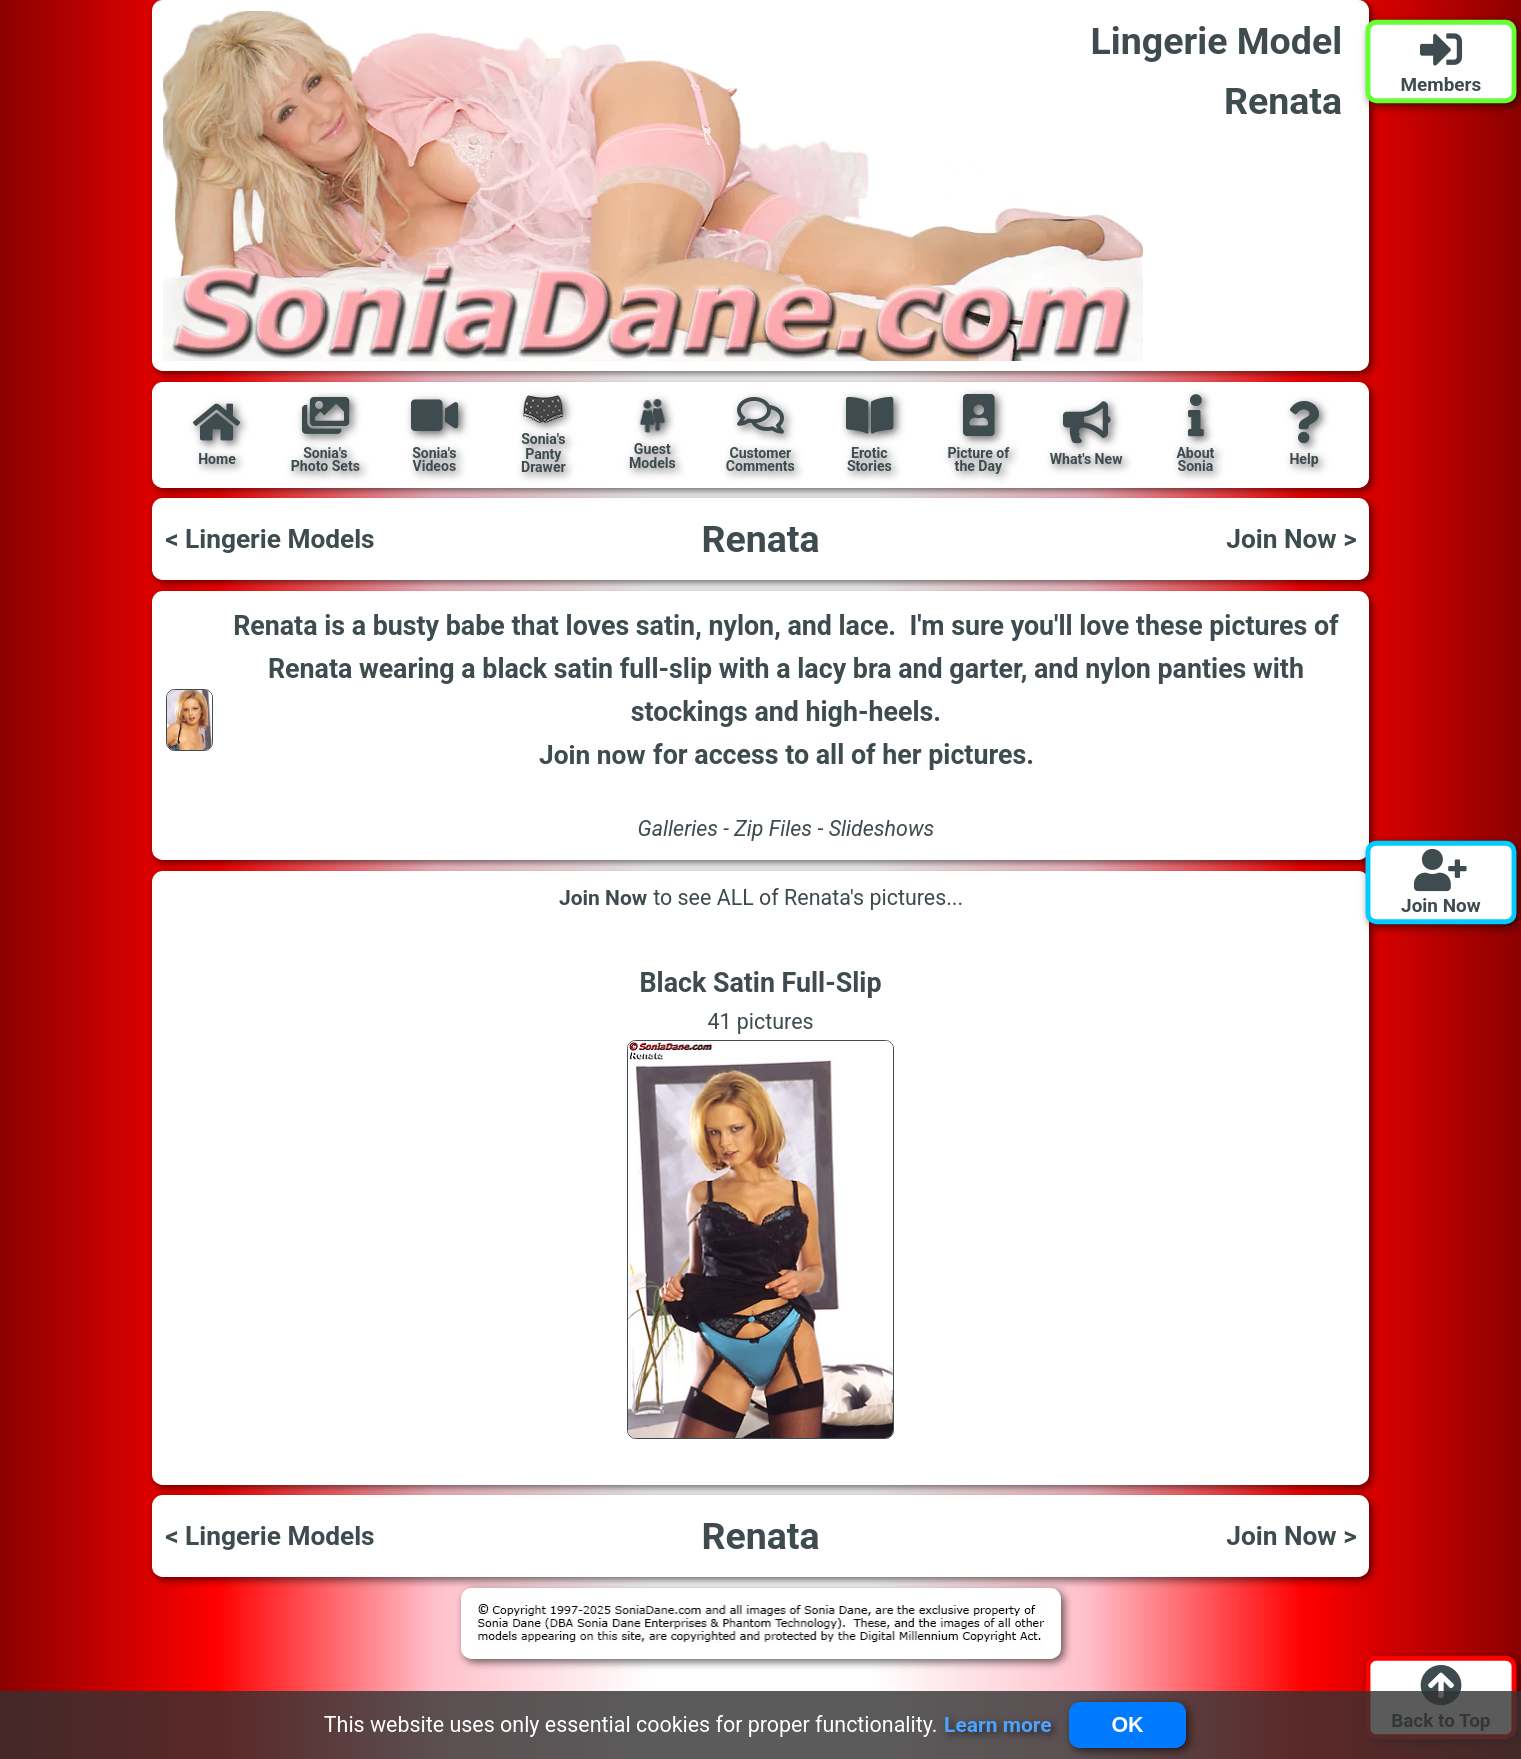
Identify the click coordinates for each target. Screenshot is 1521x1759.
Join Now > (1291, 538)
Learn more (998, 1724)
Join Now (603, 898)
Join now (592, 754)
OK (1127, 1725)
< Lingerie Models (269, 538)
